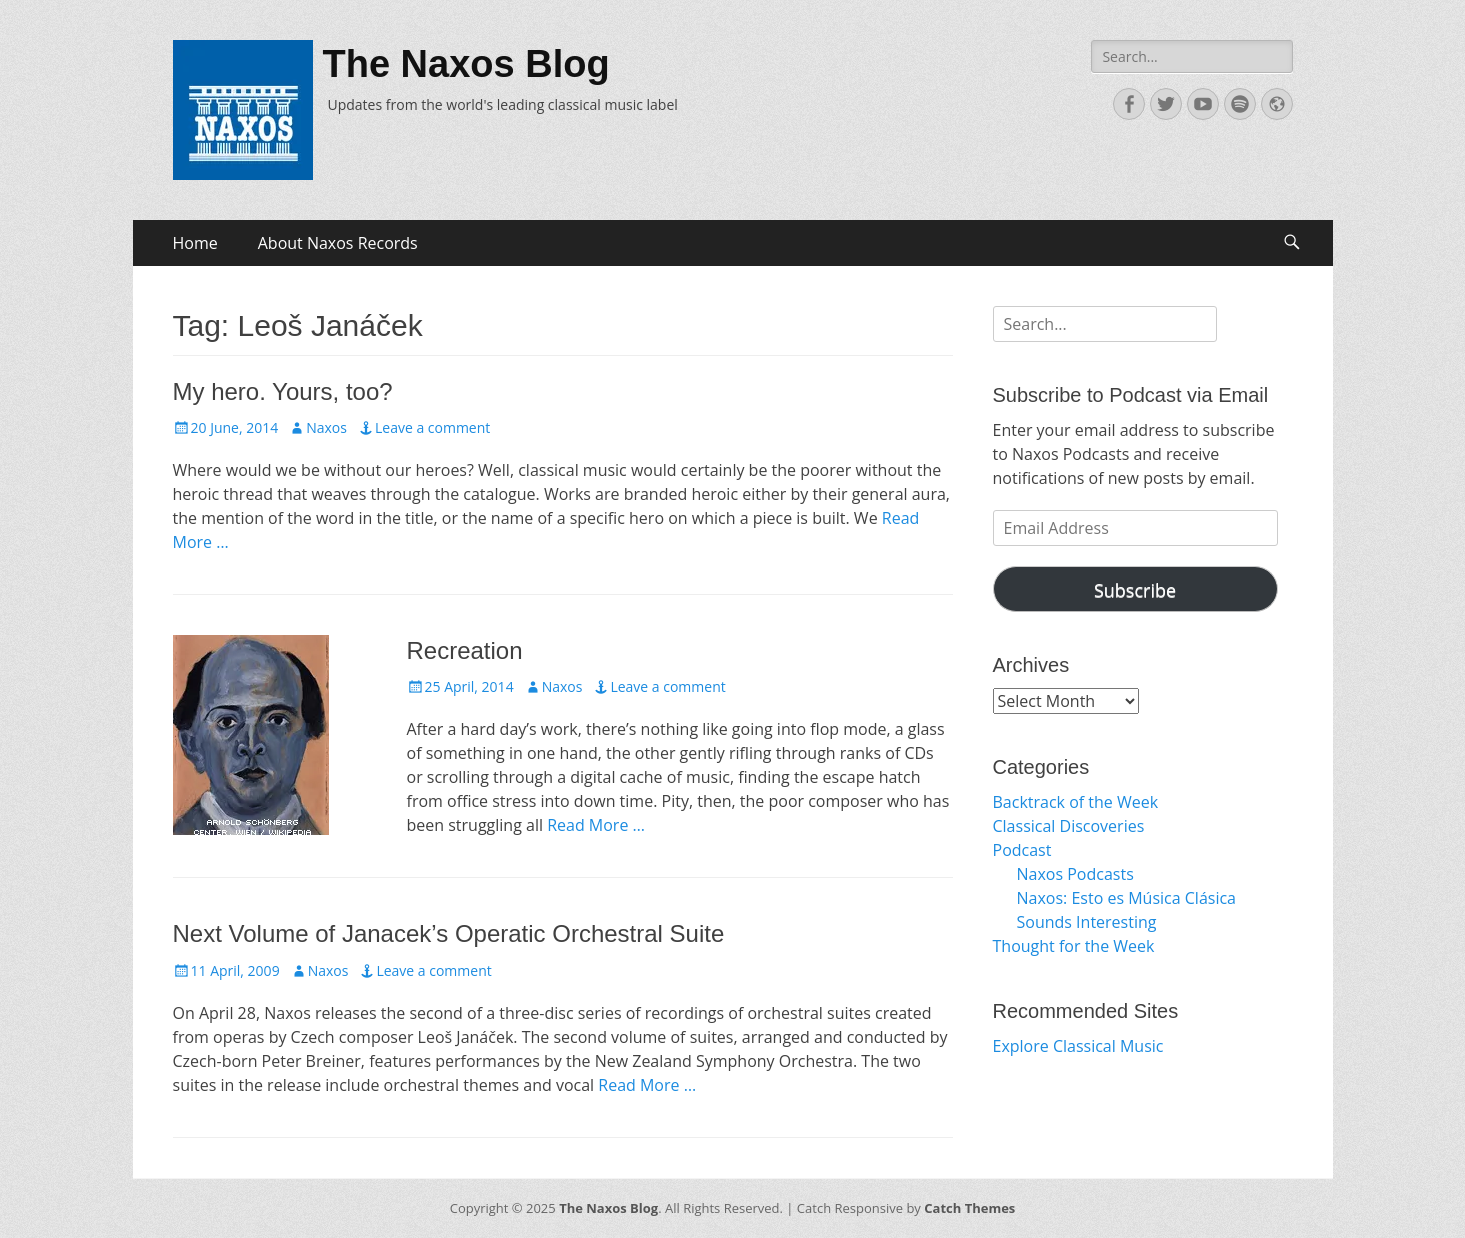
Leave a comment (432, 427)
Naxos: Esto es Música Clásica (1127, 898)
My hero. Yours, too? (283, 391)
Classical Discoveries (1069, 826)
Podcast (1022, 850)
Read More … (596, 825)
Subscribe (1135, 590)
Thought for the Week (1074, 946)
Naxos (326, 427)
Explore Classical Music (1078, 1046)
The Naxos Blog (466, 64)
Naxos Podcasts (1075, 874)
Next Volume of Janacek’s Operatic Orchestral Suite (449, 933)
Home (195, 243)
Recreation (465, 650)
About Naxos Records (338, 243)
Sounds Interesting (1087, 922)
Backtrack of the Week (1076, 802)
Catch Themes (969, 1208)
